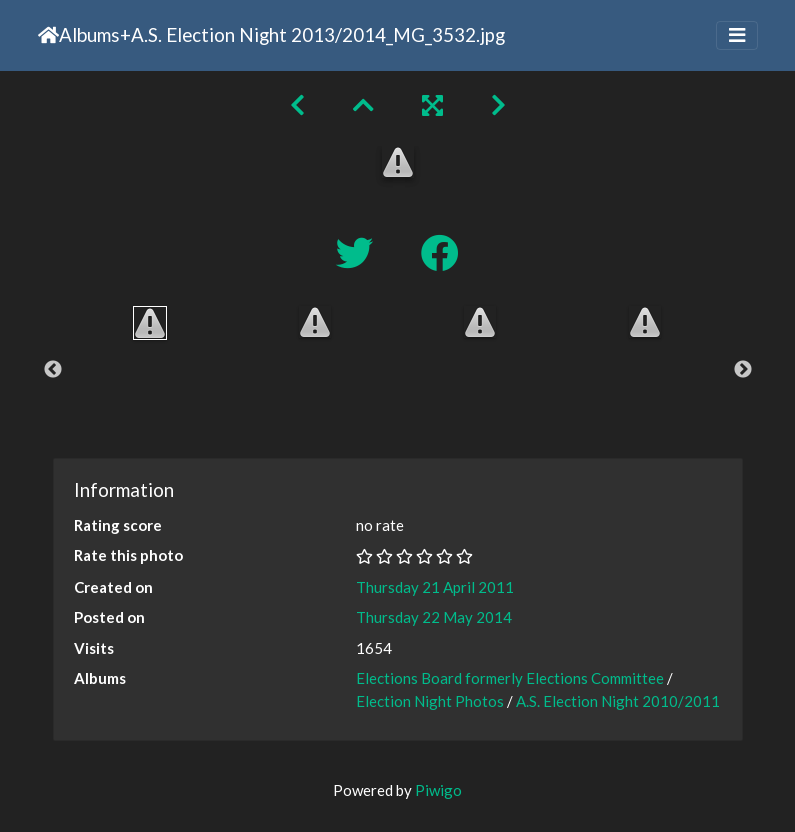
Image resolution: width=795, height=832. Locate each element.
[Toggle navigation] (737, 35)
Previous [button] (53, 370)
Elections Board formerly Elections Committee (510, 678)
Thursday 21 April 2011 (435, 587)
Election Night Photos (430, 701)
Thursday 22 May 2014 (434, 617)
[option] (150, 323)
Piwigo (438, 790)
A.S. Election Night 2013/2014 (258, 34)
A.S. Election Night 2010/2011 (618, 701)
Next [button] (743, 370)
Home (48, 35)
